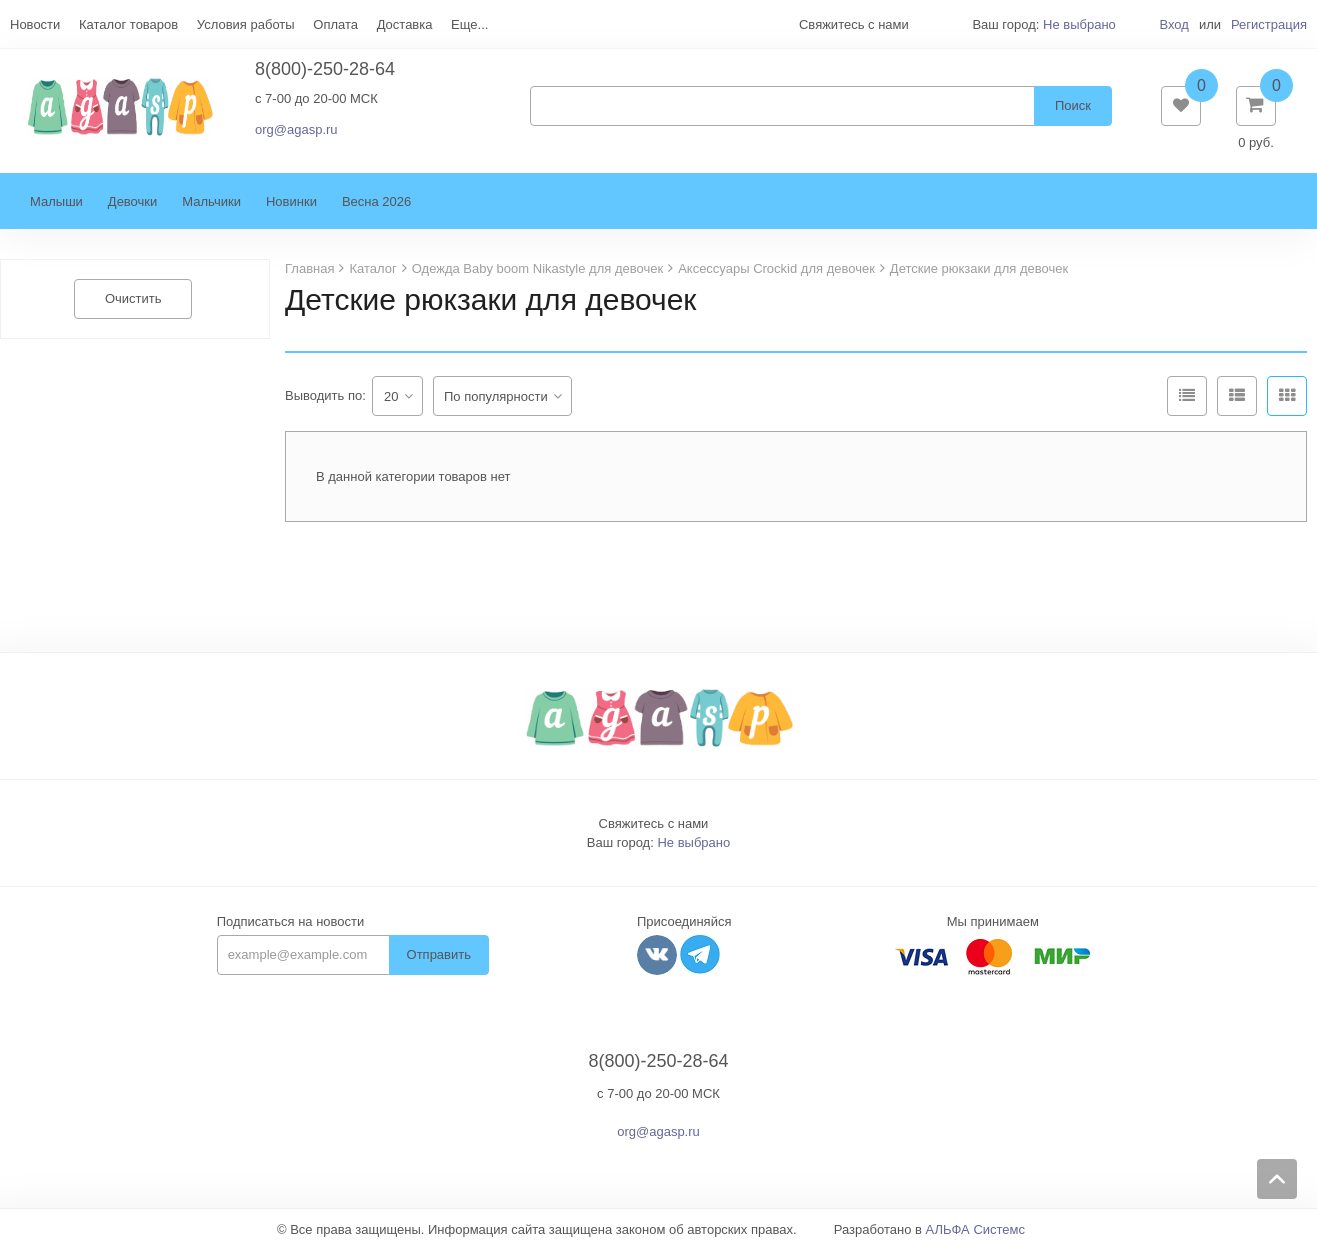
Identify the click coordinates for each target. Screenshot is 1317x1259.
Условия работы (246, 24)
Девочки (132, 211)
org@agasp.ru (296, 134)
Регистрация (1269, 24)
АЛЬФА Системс (976, 1239)
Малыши (56, 211)
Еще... (469, 24)
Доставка (405, 24)
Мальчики (211, 211)
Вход (1173, 24)
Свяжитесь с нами (654, 833)
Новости (35, 24)
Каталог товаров (128, 24)
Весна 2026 (376, 211)
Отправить (439, 964)
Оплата (335, 24)
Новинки (291, 211)
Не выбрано (1079, 24)
